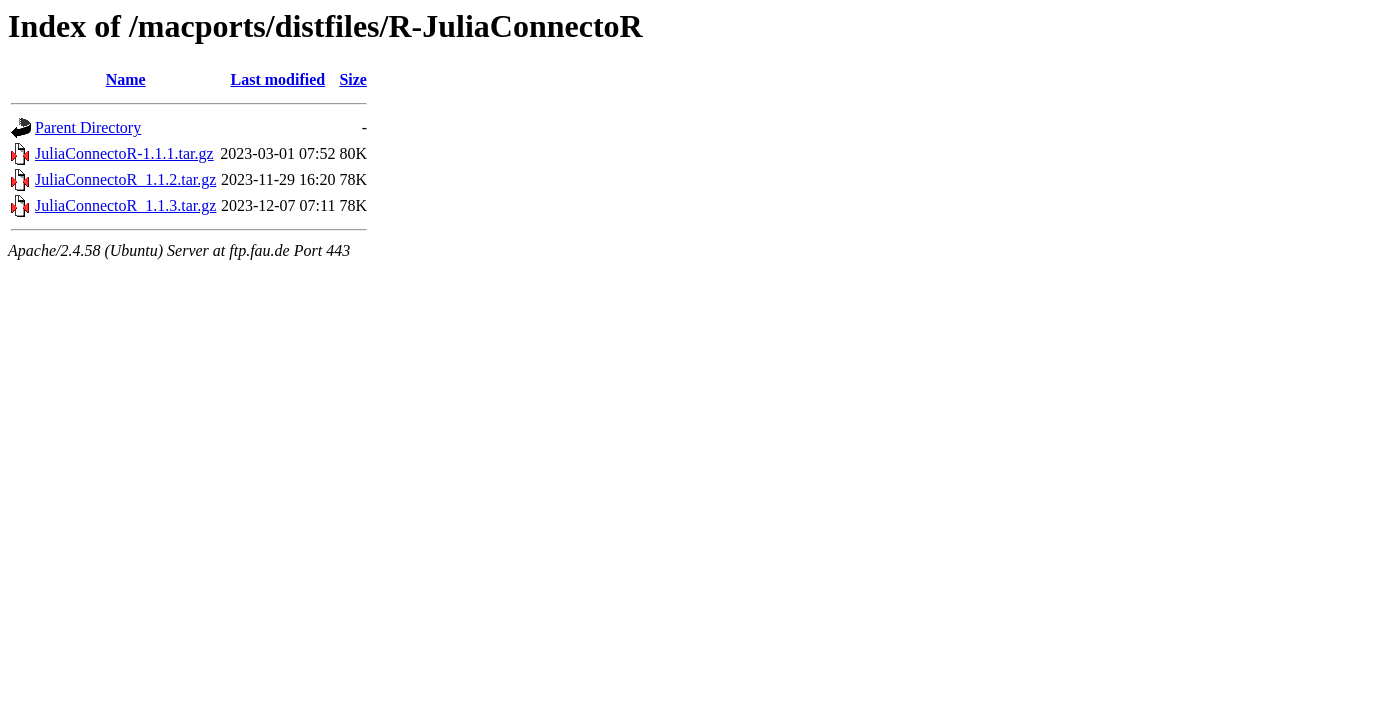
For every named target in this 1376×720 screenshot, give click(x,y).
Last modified (278, 79)
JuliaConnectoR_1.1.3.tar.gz (125, 205)
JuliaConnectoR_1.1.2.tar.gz (125, 179)
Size (353, 79)
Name (126, 79)
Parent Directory (88, 127)
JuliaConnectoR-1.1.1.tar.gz (124, 153)
